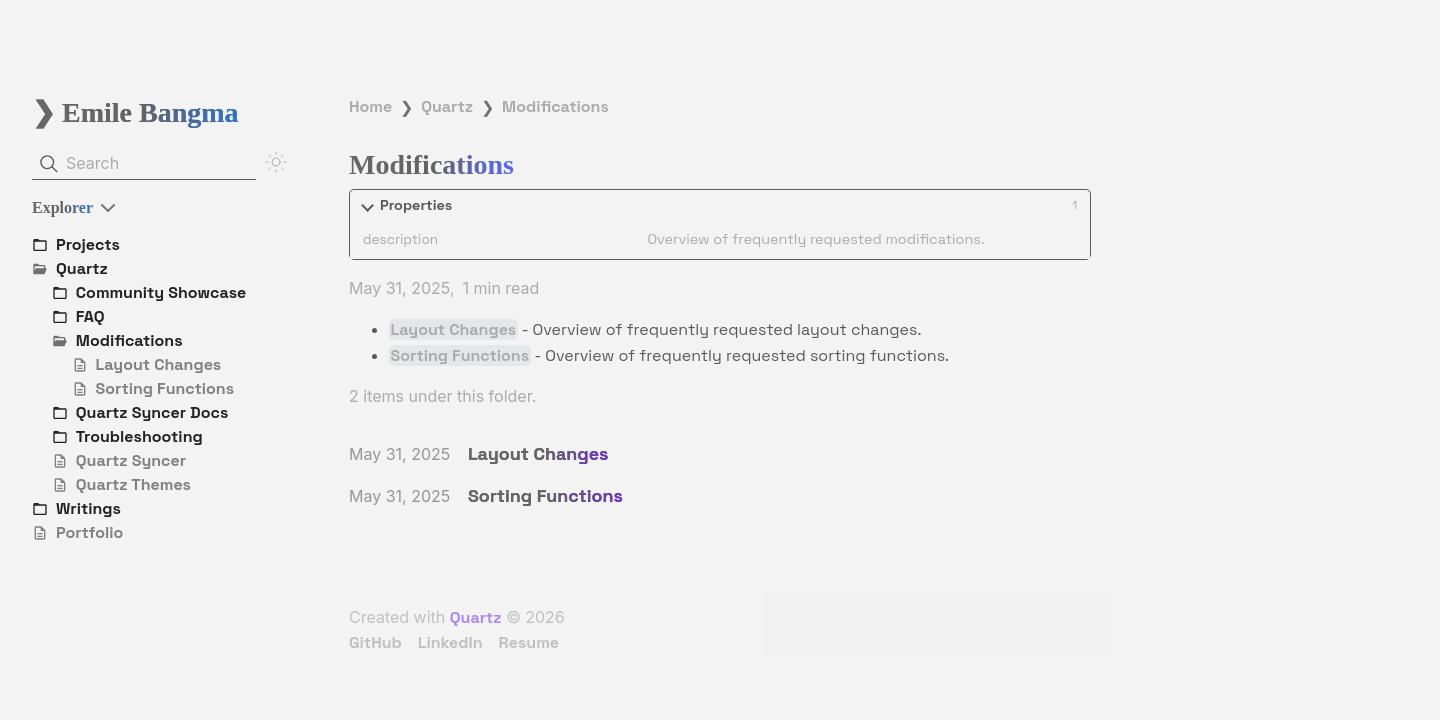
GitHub (375, 642)
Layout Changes (159, 364)
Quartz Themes (133, 484)
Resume (529, 642)
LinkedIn (450, 642)
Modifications (555, 106)
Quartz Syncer (131, 460)
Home (370, 106)
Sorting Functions (165, 388)
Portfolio (89, 532)
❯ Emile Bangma (135, 112)
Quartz (447, 106)
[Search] (144, 164)
